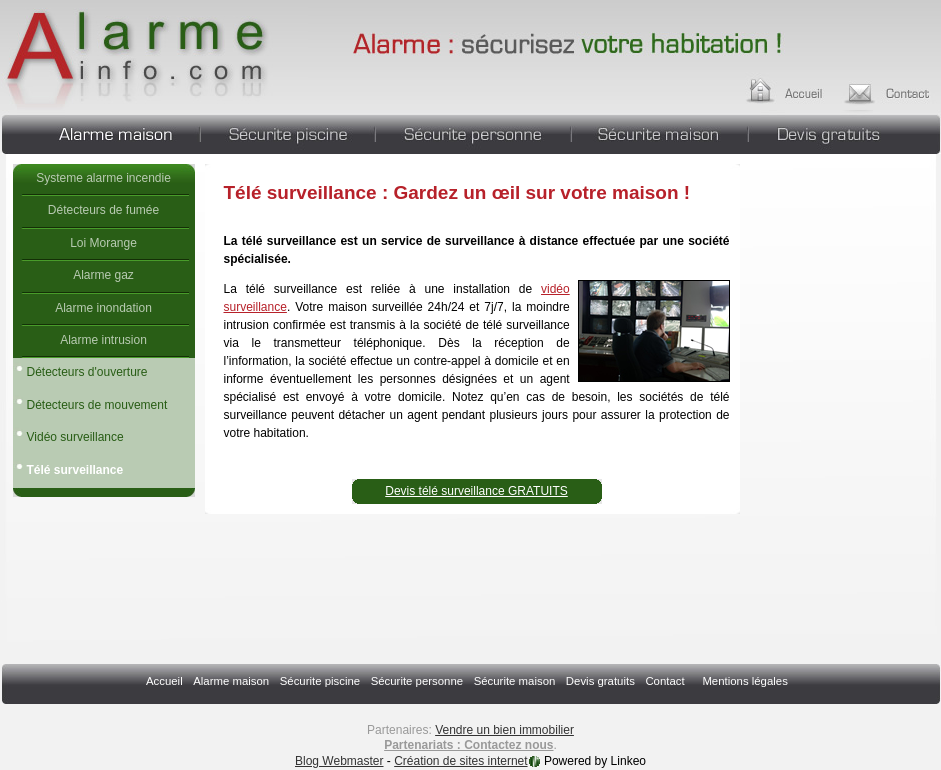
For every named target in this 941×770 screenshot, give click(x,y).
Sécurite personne (473, 132)
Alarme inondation (103, 308)
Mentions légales (744, 681)
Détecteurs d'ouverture (87, 372)
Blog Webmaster (339, 761)
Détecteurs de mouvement (97, 405)
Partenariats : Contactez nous (468, 745)
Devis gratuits (844, 132)
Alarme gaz (103, 275)
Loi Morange (103, 243)
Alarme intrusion (103, 340)
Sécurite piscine (287, 132)
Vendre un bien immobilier (504, 730)
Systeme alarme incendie (103, 178)
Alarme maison (100, 132)
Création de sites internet (460, 761)
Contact (664, 681)
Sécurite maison (659, 132)
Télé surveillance (154, 55)
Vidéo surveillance (75, 437)
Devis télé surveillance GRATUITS (476, 491)
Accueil (803, 88)
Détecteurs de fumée (103, 210)
